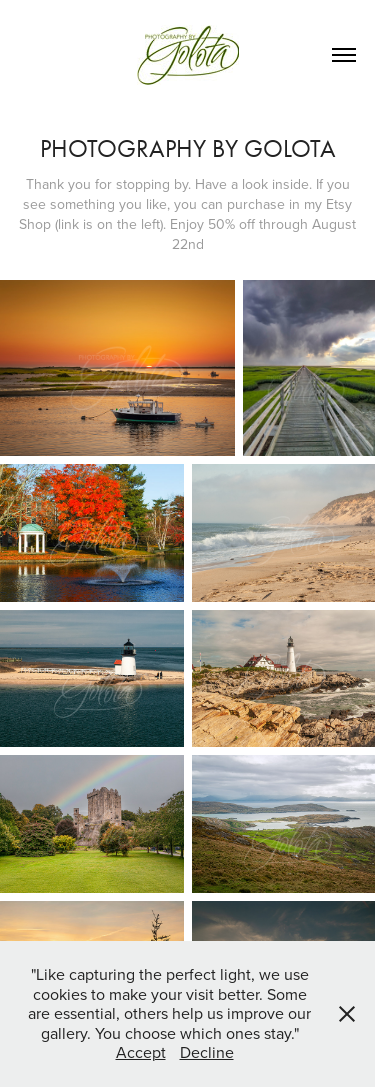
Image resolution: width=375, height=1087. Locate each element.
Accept (141, 1052)
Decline (207, 1052)
